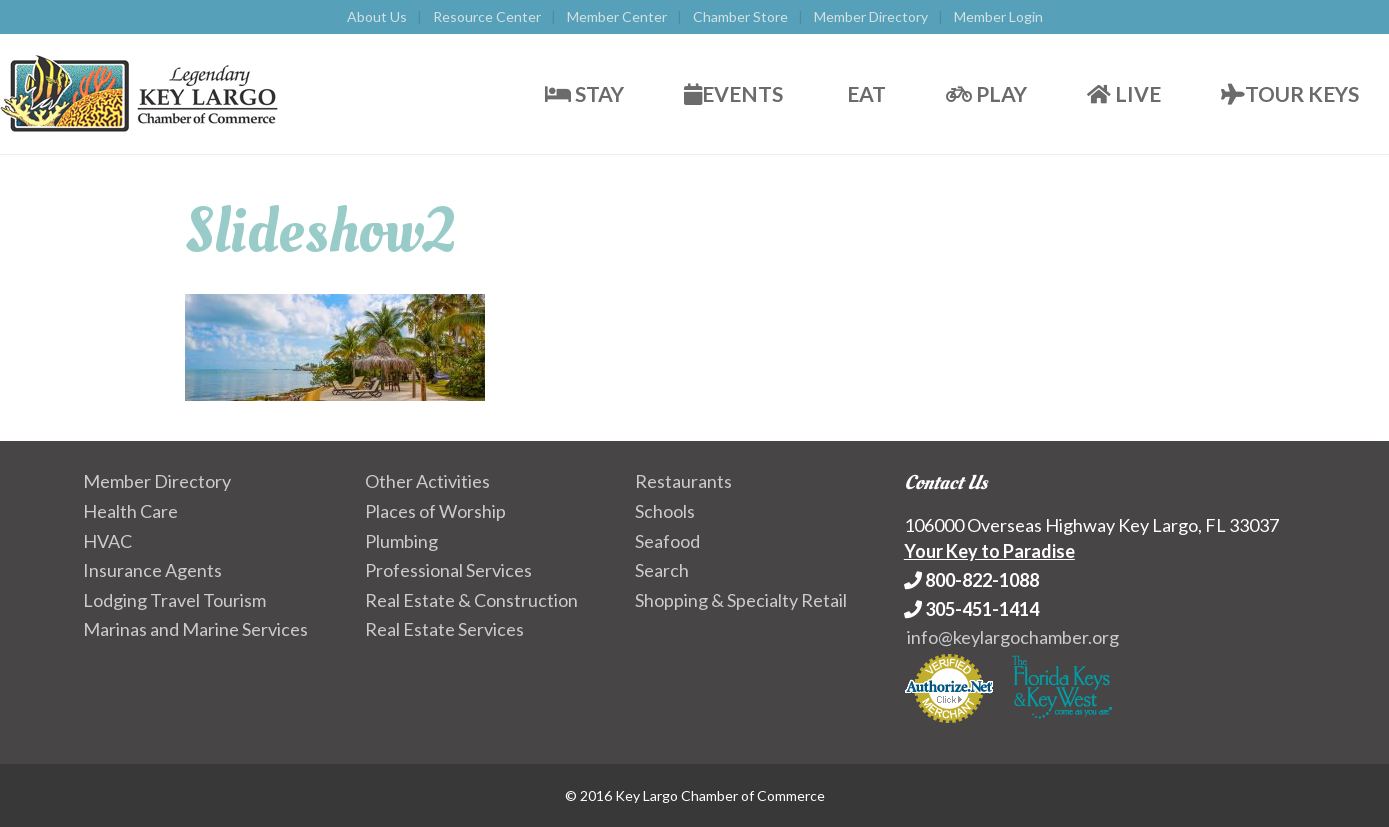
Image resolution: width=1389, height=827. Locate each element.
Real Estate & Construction (471, 600)
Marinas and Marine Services (195, 629)
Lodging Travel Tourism (174, 600)
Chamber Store (740, 16)
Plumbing (401, 541)
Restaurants (683, 481)
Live (1124, 93)
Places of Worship (435, 511)
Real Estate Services (444, 629)
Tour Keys (1290, 93)
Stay (584, 93)
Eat (864, 93)
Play (986, 93)
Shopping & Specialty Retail (741, 600)
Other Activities (427, 481)
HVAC (107, 541)
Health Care (130, 511)
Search (662, 570)
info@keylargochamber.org (1013, 637)
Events (733, 93)
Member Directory (871, 16)
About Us (377, 16)
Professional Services (448, 570)
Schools (665, 511)
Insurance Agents (152, 570)
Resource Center (487, 16)
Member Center (617, 16)
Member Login (998, 16)
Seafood (667, 541)
